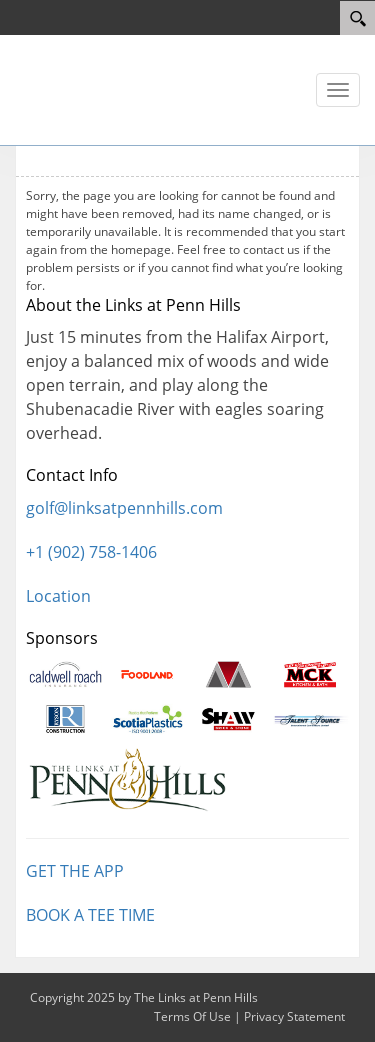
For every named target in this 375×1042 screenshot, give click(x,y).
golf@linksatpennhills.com (124, 508)
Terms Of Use (192, 1016)
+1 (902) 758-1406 (91, 552)
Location (58, 596)
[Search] (357, 18)
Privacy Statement (294, 1016)
